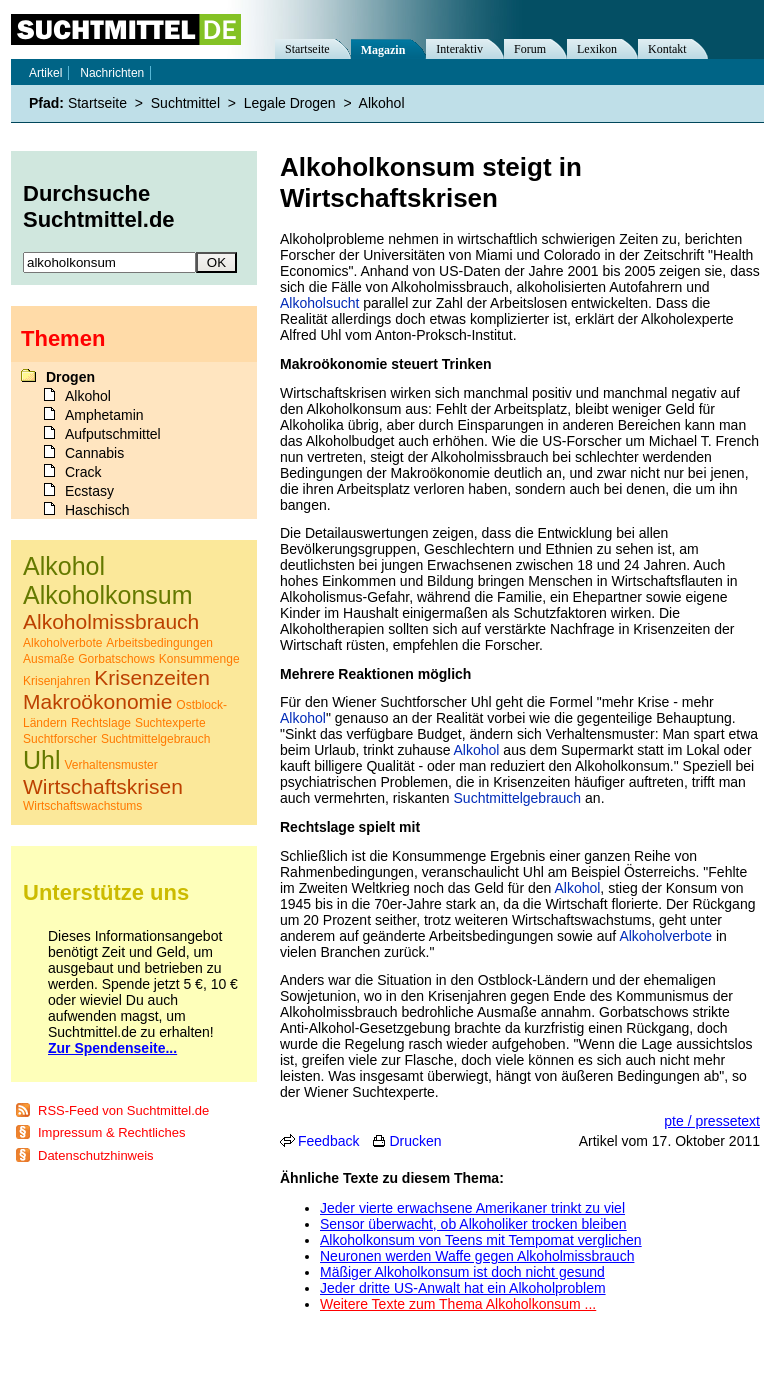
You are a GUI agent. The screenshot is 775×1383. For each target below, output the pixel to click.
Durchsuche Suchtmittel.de (99, 206)
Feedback (328, 1141)
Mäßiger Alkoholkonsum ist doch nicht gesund (462, 1272)
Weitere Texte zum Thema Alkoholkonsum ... (458, 1304)
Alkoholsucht (319, 303)
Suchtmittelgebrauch (518, 798)
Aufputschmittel (113, 434)
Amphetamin (104, 415)
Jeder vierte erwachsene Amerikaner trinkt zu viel (472, 1208)
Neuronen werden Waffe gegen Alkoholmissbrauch (477, 1256)
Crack (83, 472)
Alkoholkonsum (108, 595)
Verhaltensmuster (110, 765)
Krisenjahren (56, 681)
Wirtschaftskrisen (103, 786)
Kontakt (667, 49)
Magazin (383, 50)
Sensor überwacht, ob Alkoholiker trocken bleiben (473, 1224)
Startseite (307, 49)
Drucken (415, 1141)
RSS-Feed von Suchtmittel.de (123, 1110)
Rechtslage (101, 723)
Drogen (70, 377)
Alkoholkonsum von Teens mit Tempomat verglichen (481, 1240)
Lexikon (597, 49)
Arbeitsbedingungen (159, 643)
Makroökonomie (97, 701)
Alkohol (303, 718)
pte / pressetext (712, 1121)
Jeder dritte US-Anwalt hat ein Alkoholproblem (463, 1288)
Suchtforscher (60, 739)
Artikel (45, 73)
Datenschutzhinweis (96, 1155)
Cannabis (94, 453)
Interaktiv (459, 49)
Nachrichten (112, 73)
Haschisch (97, 510)
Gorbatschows (116, 659)
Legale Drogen (290, 103)
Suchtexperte (170, 723)
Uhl (42, 760)
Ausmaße (48, 659)
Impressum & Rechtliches (111, 1132)
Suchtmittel (185, 103)
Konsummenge (199, 659)
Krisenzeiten (152, 677)
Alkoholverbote (665, 936)
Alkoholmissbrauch (111, 621)
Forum (530, 49)
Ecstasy (89, 491)
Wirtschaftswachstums (82, 806)
